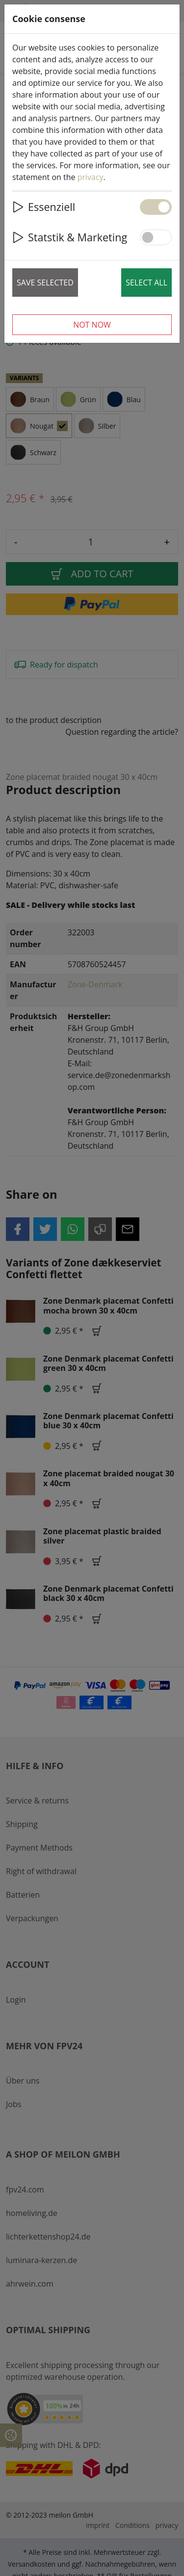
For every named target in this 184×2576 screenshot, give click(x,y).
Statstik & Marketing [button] (69, 237)
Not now (92, 324)
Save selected (45, 282)
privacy (91, 177)
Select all (146, 282)
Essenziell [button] (43, 207)
